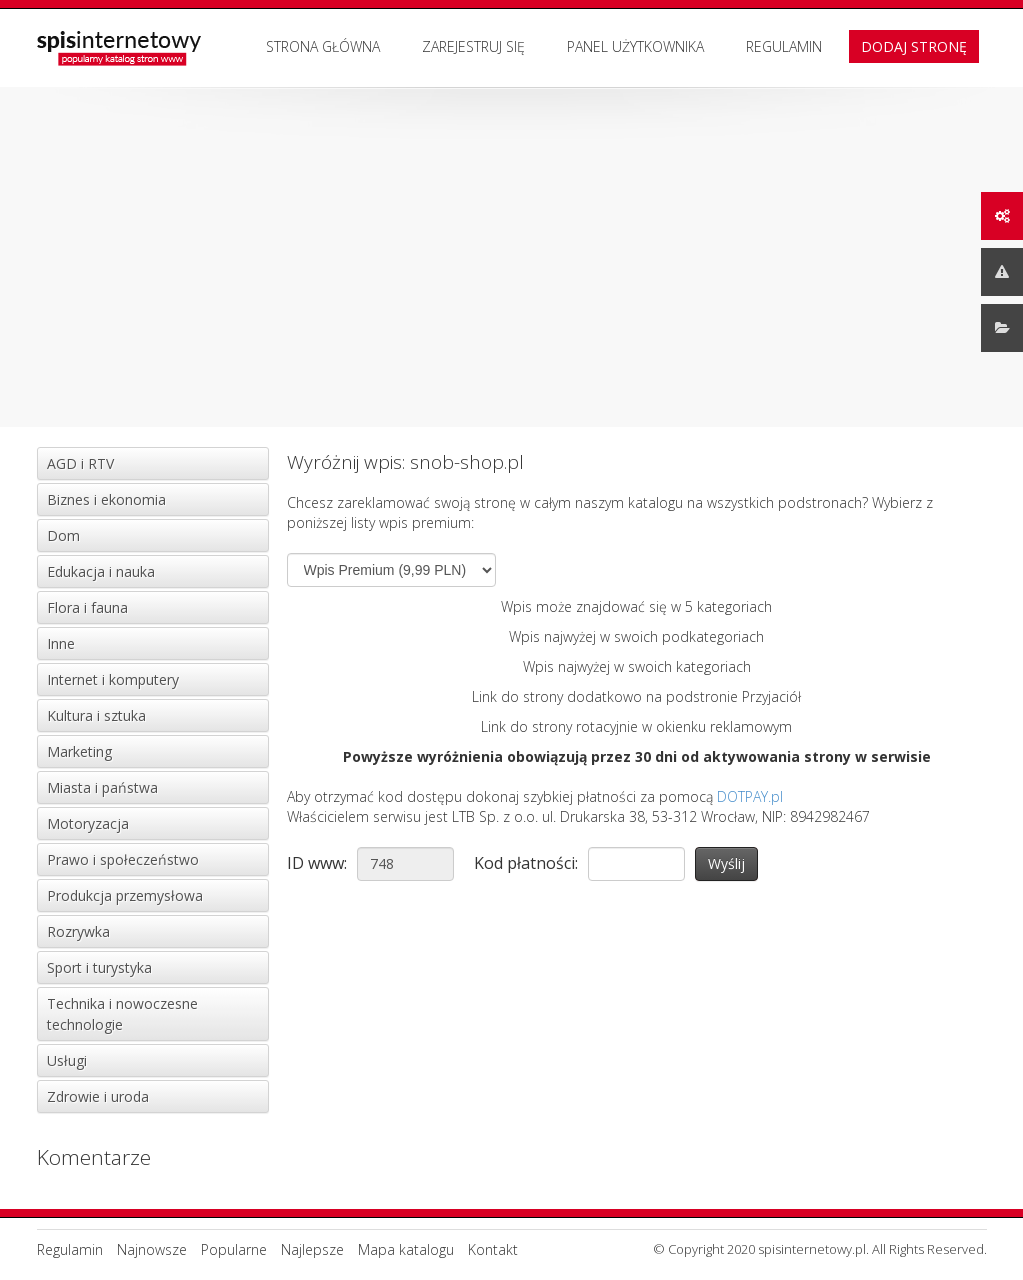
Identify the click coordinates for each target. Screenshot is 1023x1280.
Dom (63, 535)
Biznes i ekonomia (106, 499)
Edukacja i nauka (101, 571)
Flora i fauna (87, 607)
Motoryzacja (88, 823)
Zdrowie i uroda (98, 1096)
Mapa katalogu (406, 1249)
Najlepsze (312, 1249)
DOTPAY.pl (750, 796)
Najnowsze (152, 1249)
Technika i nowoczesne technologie (122, 1014)
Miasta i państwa (102, 787)
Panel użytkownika (635, 46)
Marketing (79, 751)
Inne (61, 643)
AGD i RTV (80, 463)
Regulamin (784, 46)
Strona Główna (323, 46)
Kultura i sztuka (96, 715)
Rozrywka (78, 931)
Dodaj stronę (914, 46)
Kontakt (493, 1249)
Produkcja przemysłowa (125, 895)
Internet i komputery (113, 679)
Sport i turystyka (99, 967)
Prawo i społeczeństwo (123, 859)
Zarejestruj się (473, 46)
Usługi (67, 1060)
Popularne (234, 1249)
